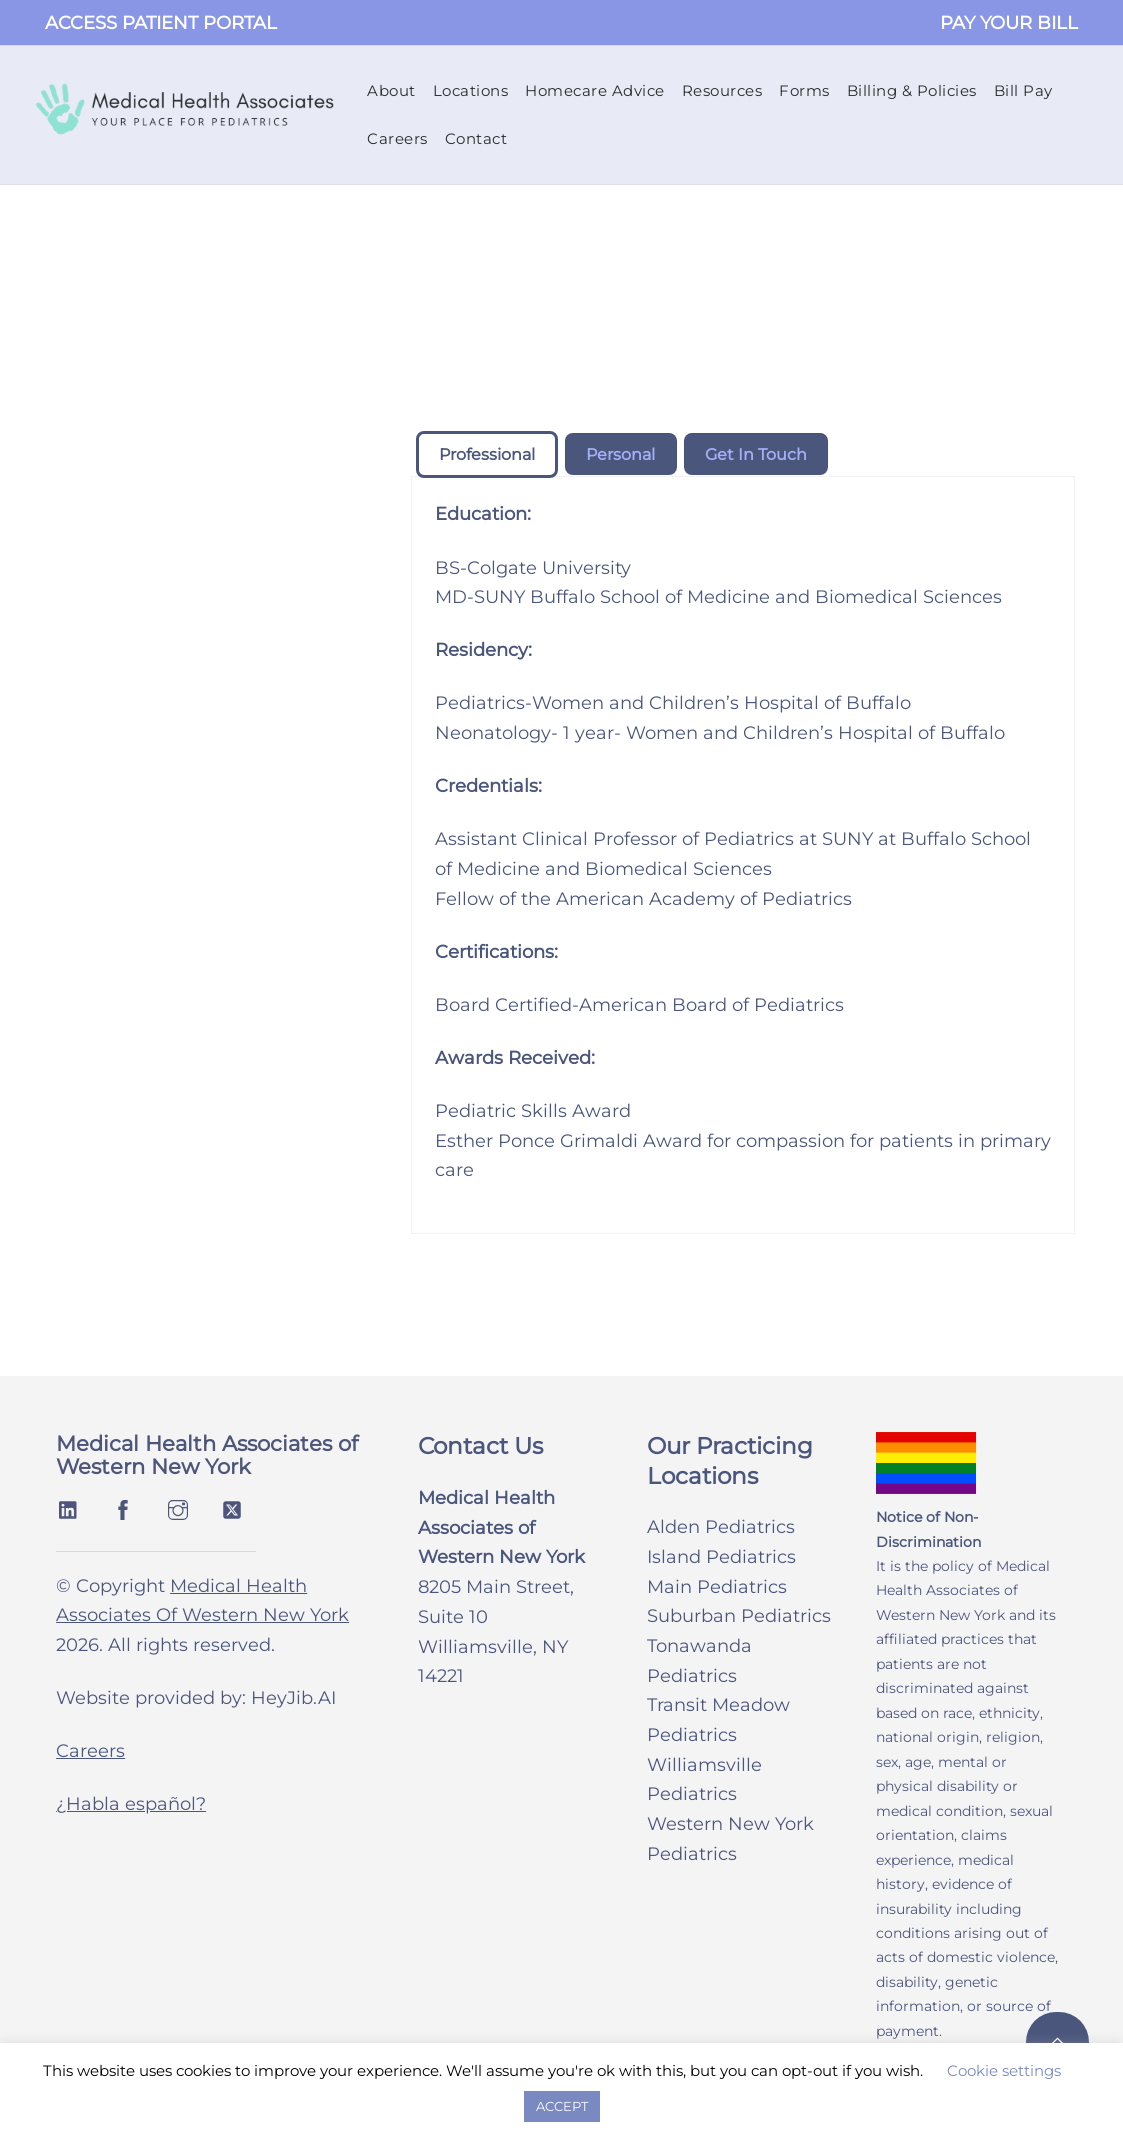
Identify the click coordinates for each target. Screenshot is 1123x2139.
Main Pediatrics (717, 1589)
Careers (398, 139)
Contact (477, 139)
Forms (805, 91)
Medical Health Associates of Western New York (207, 1457)
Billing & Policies (913, 91)
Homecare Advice (596, 91)
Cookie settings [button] (1004, 2070)
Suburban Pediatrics (739, 1618)
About (392, 91)
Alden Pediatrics (721, 1529)
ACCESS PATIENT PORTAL (161, 23)
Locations (472, 91)
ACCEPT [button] (562, 2106)
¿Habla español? (131, 1807)
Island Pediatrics (721, 1559)
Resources (723, 91)
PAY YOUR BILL (1009, 23)
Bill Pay (1024, 91)
